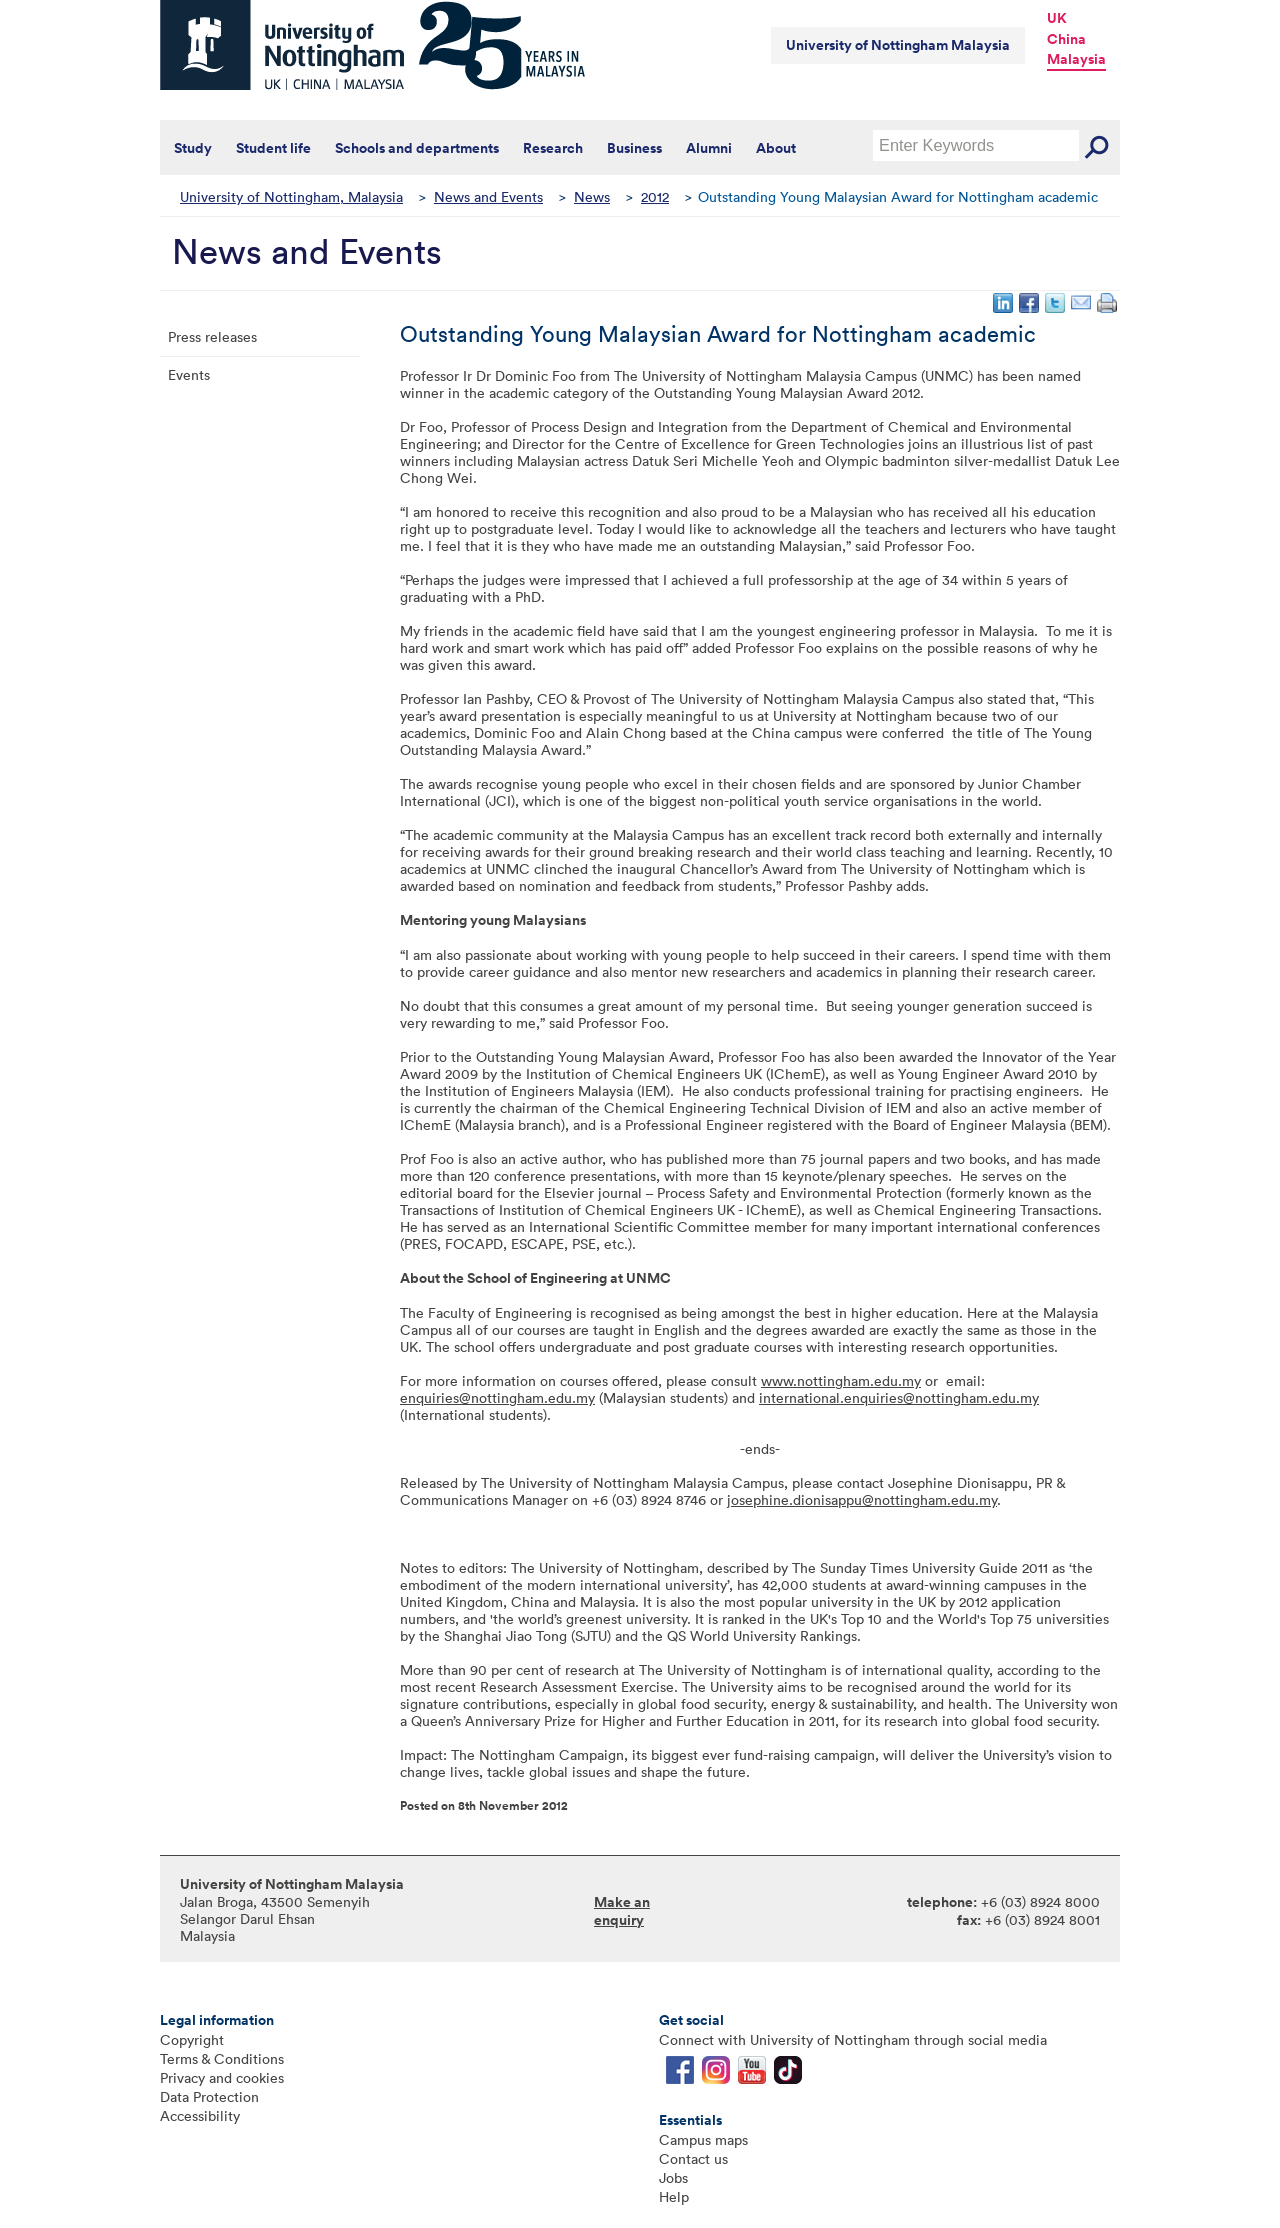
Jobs (673, 2177)
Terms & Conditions (222, 2058)
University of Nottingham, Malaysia (291, 196)
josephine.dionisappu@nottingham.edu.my (862, 1499)
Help (674, 2196)
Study (193, 148)
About (776, 148)
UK (1057, 18)
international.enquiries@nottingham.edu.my (899, 1397)
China (1066, 39)
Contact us (693, 2158)
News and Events (488, 196)
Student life (273, 148)
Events (189, 374)
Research (553, 148)
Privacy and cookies (222, 2077)
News (592, 196)
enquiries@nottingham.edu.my (497, 1397)
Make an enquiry (622, 1911)
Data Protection (209, 2096)
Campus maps (703, 2139)
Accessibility (200, 2115)
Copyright (192, 2039)
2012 (655, 196)
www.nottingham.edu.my (841, 1380)
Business (634, 148)
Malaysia (1076, 59)
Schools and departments (417, 148)
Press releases (212, 336)
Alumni (709, 148)
